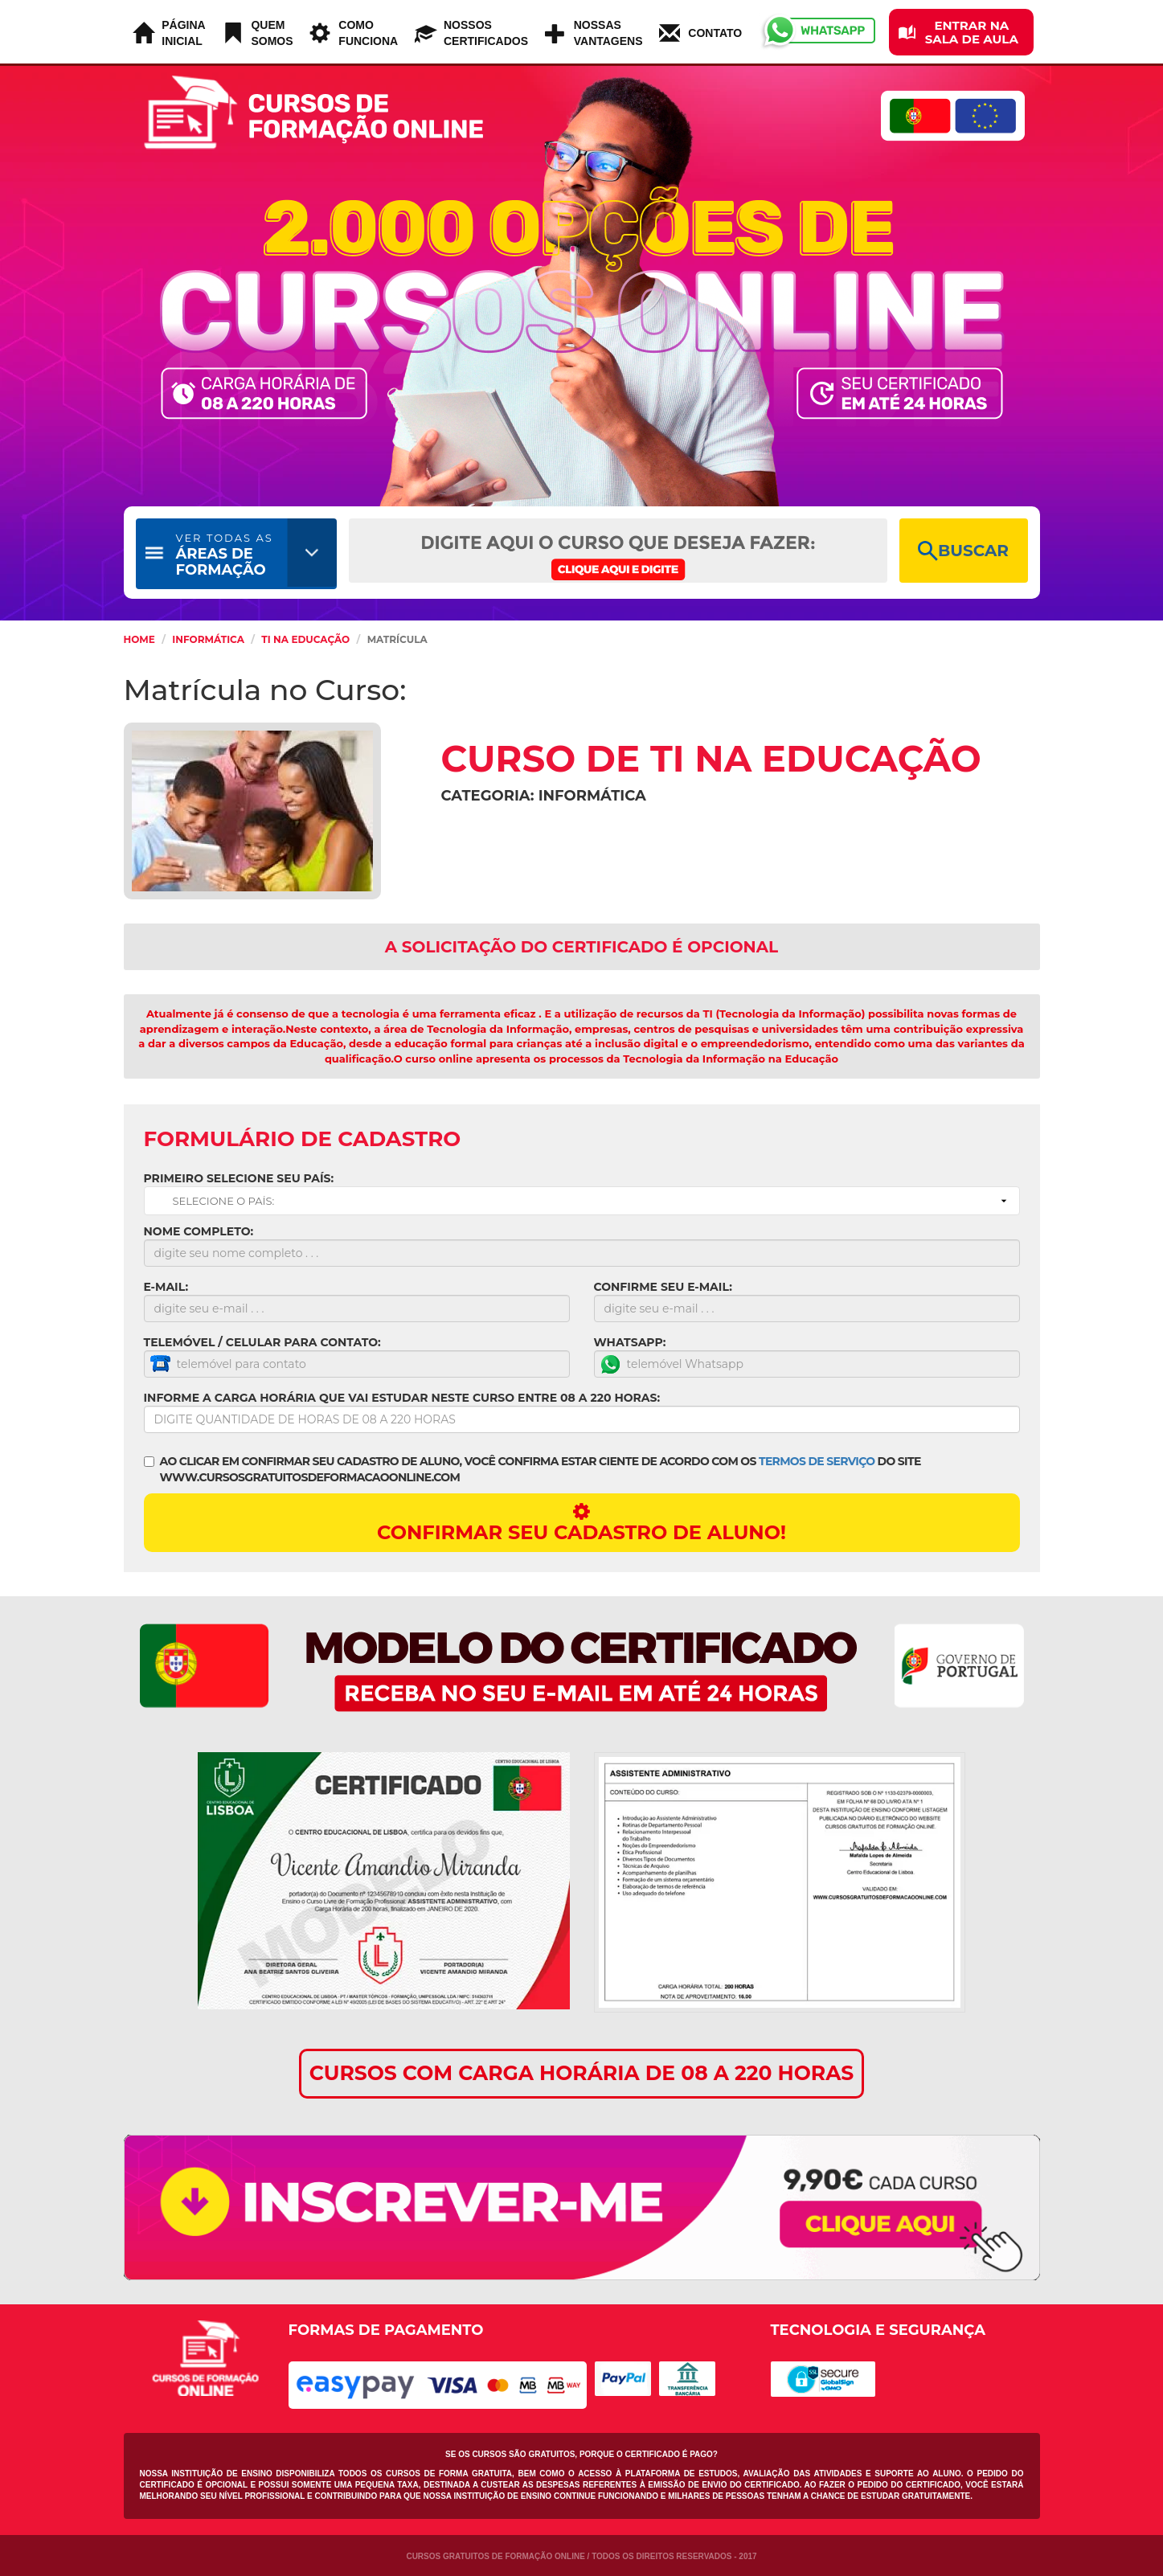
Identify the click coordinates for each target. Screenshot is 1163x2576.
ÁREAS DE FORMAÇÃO (224, 555)
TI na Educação (305, 639)
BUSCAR (963, 551)
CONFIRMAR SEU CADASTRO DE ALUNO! (582, 1522)
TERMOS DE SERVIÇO (816, 1461)
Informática (208, 639)
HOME (139, 639)
